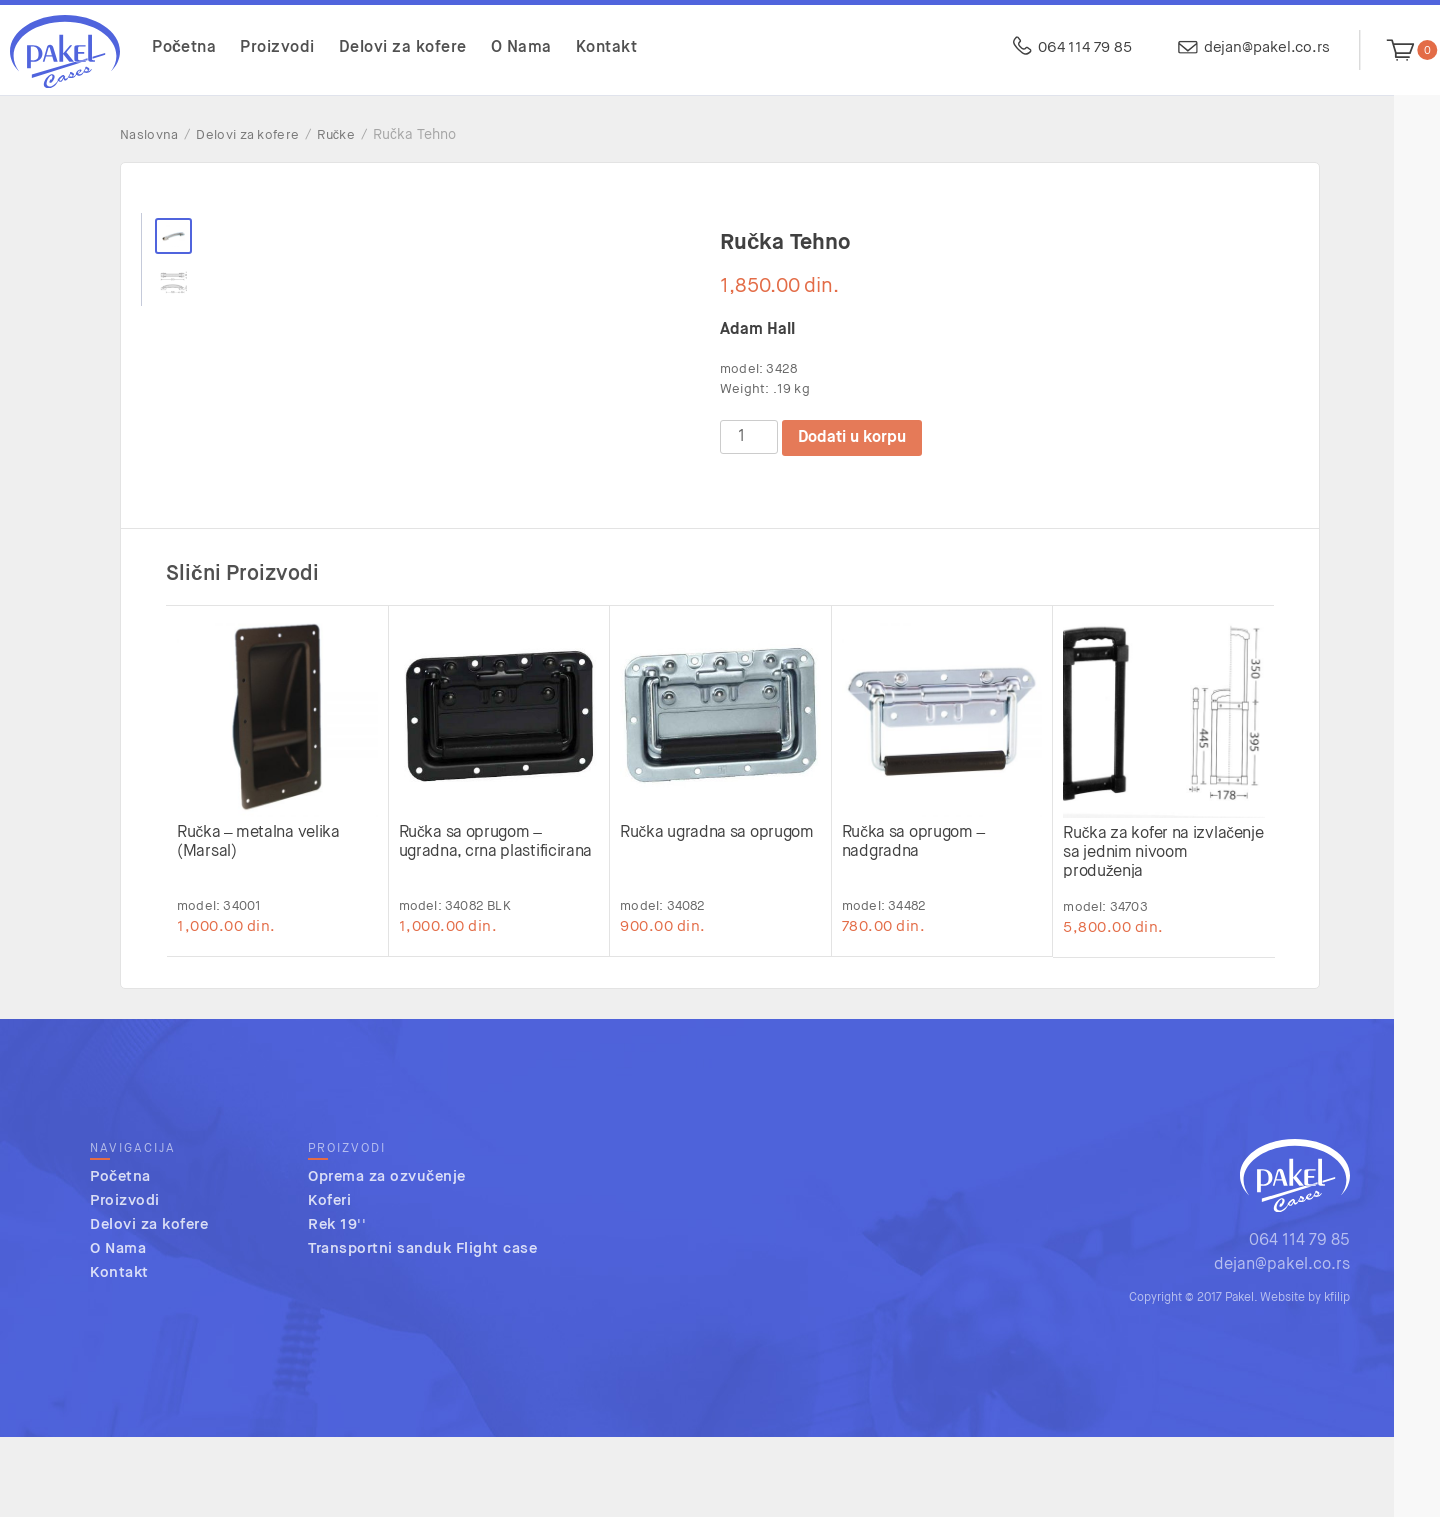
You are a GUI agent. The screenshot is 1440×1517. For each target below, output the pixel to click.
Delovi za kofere (403, 48)
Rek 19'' (337, 1305)
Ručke (336, 135)
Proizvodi (277, 48)
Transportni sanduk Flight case (422, 1329)
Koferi (329, 1281)
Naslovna (149, 135)
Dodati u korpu (852, 438)
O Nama (521, 48)
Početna (184, 48)
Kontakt (607, 48)
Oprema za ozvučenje (387, 1257)
